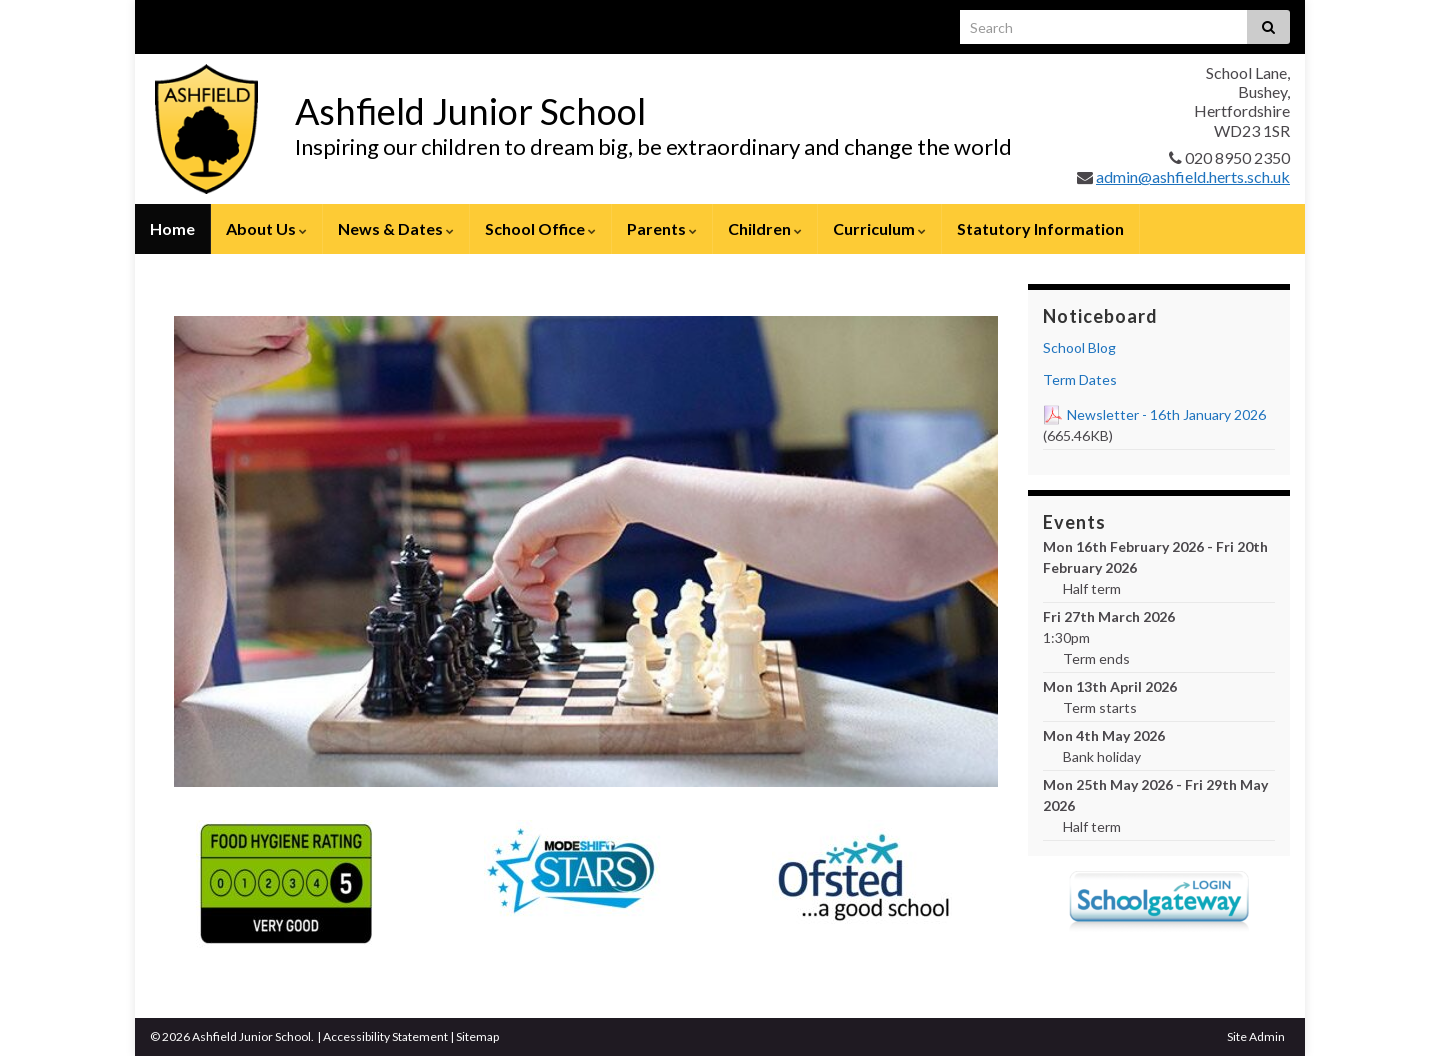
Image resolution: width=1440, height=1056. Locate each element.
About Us (266, 228)
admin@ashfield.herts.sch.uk (1193, 176)
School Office (540, 228)
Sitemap (477, 1036)
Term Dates (1080, 379)
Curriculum (879, 228)
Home (172, 228)
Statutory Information (1040, 228)
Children (765, 228)
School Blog (1079, 347)
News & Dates (396, 228)
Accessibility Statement (385, 1036)
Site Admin (1256, 1036)
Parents (662, 228)
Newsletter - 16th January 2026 (1166, 414)
